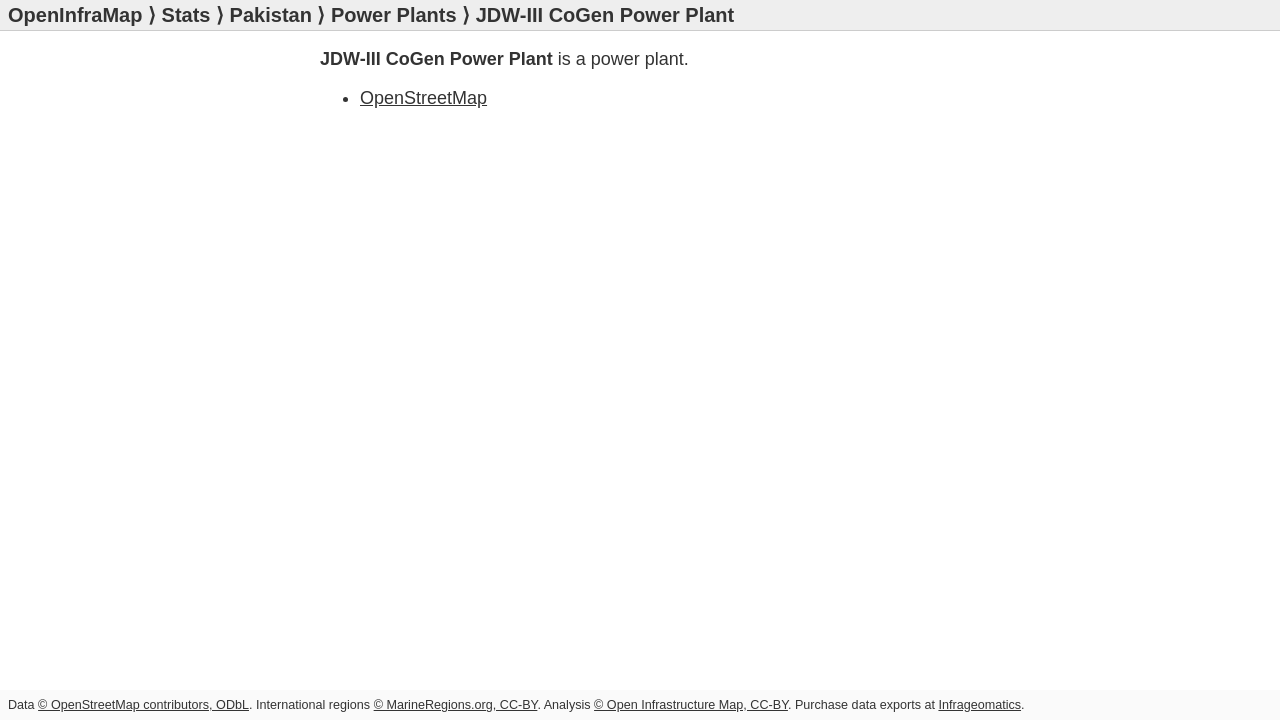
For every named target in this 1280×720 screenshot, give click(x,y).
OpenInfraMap (75, 15)
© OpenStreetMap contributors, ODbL (143, 705)
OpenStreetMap (423, 98)
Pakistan (271, 15)
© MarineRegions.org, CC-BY (456, 705)
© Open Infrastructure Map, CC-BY (691, 705)
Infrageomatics (979, 705)
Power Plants (394, 15)
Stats (186, 15)
